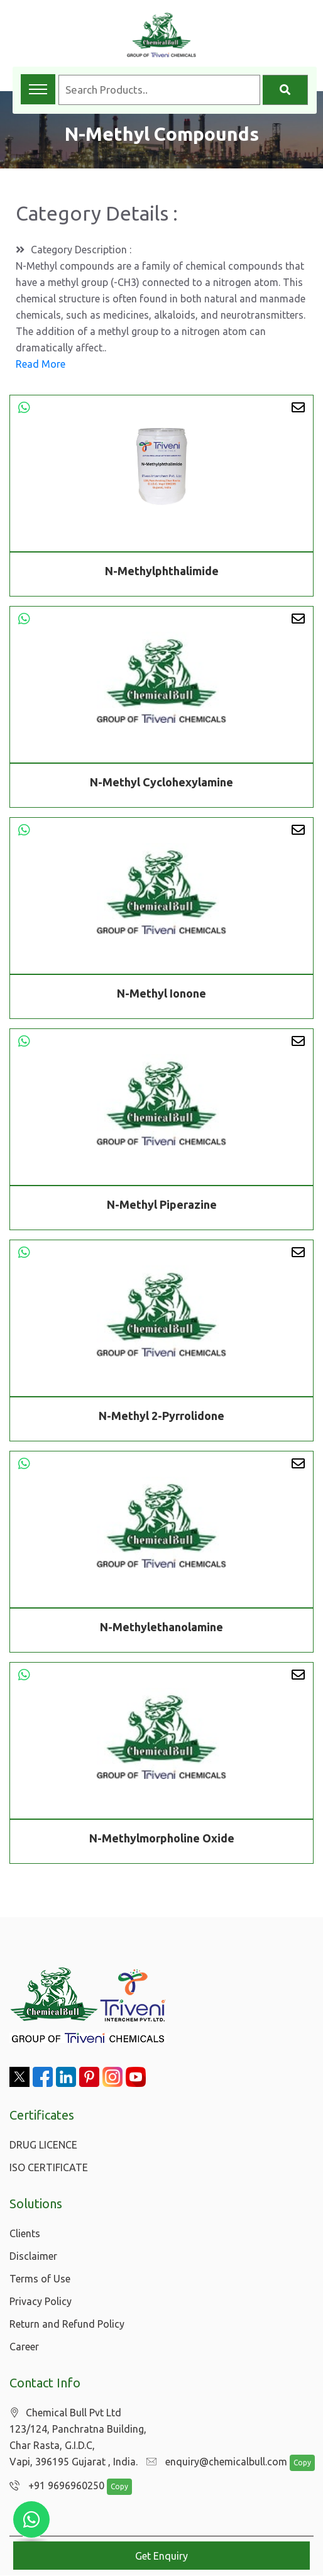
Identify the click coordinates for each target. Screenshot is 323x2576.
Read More (40, 364)
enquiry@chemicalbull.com (213, 2462)
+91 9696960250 (53, 2486)
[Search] (285, 90)
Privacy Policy (40, 2301)
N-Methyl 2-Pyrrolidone (161, 1418)
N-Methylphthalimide (162, 570)
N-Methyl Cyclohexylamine (161, 784)
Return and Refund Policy (66, 2324)
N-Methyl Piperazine (162, 1207)
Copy (296, 2463)
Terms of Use (39, 2278)
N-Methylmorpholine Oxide (161, 1840)
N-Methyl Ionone (161, 995)
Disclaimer (33, 2256)
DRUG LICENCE (43, 2144)
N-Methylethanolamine (161, 1629)
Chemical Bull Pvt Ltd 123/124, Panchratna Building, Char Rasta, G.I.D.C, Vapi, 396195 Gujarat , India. (77, 2437)
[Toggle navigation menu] (38, 89)
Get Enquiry (161, 2556)
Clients (24, 2233)
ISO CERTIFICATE (48, 2167)
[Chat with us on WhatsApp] (31, 2519)
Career (24, 2346)
